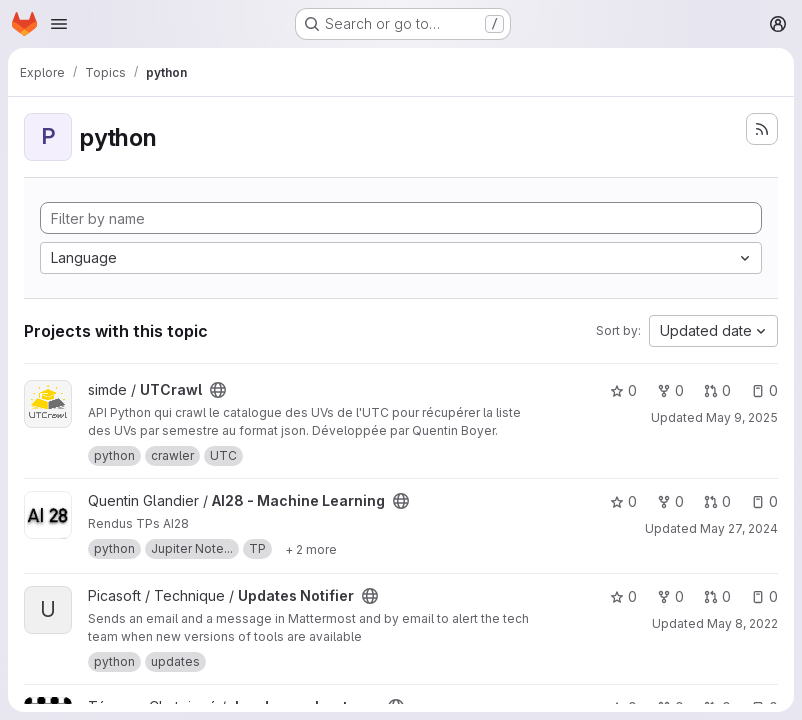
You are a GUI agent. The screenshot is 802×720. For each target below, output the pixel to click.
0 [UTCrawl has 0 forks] (670, 390)
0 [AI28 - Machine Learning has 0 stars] (623, 501)
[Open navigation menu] (59, 24)
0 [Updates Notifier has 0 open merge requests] (717, 596)
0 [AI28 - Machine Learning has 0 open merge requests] (717, 501)
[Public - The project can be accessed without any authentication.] (218, 390)
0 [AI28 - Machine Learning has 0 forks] (670, 501)
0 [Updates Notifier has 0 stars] (623, 596)
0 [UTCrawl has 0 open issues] (764, 390)
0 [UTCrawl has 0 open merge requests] (717, 390)
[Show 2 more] (311, 549)
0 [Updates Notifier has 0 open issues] (764, 596)
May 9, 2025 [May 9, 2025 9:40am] (742, 417)
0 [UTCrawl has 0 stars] (623, 390)
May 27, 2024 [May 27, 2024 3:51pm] (739, 528)
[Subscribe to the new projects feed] (762, 129)
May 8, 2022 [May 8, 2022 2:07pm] (742, 623)
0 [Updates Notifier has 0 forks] (670, 596)
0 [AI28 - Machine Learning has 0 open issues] (764, 501)
